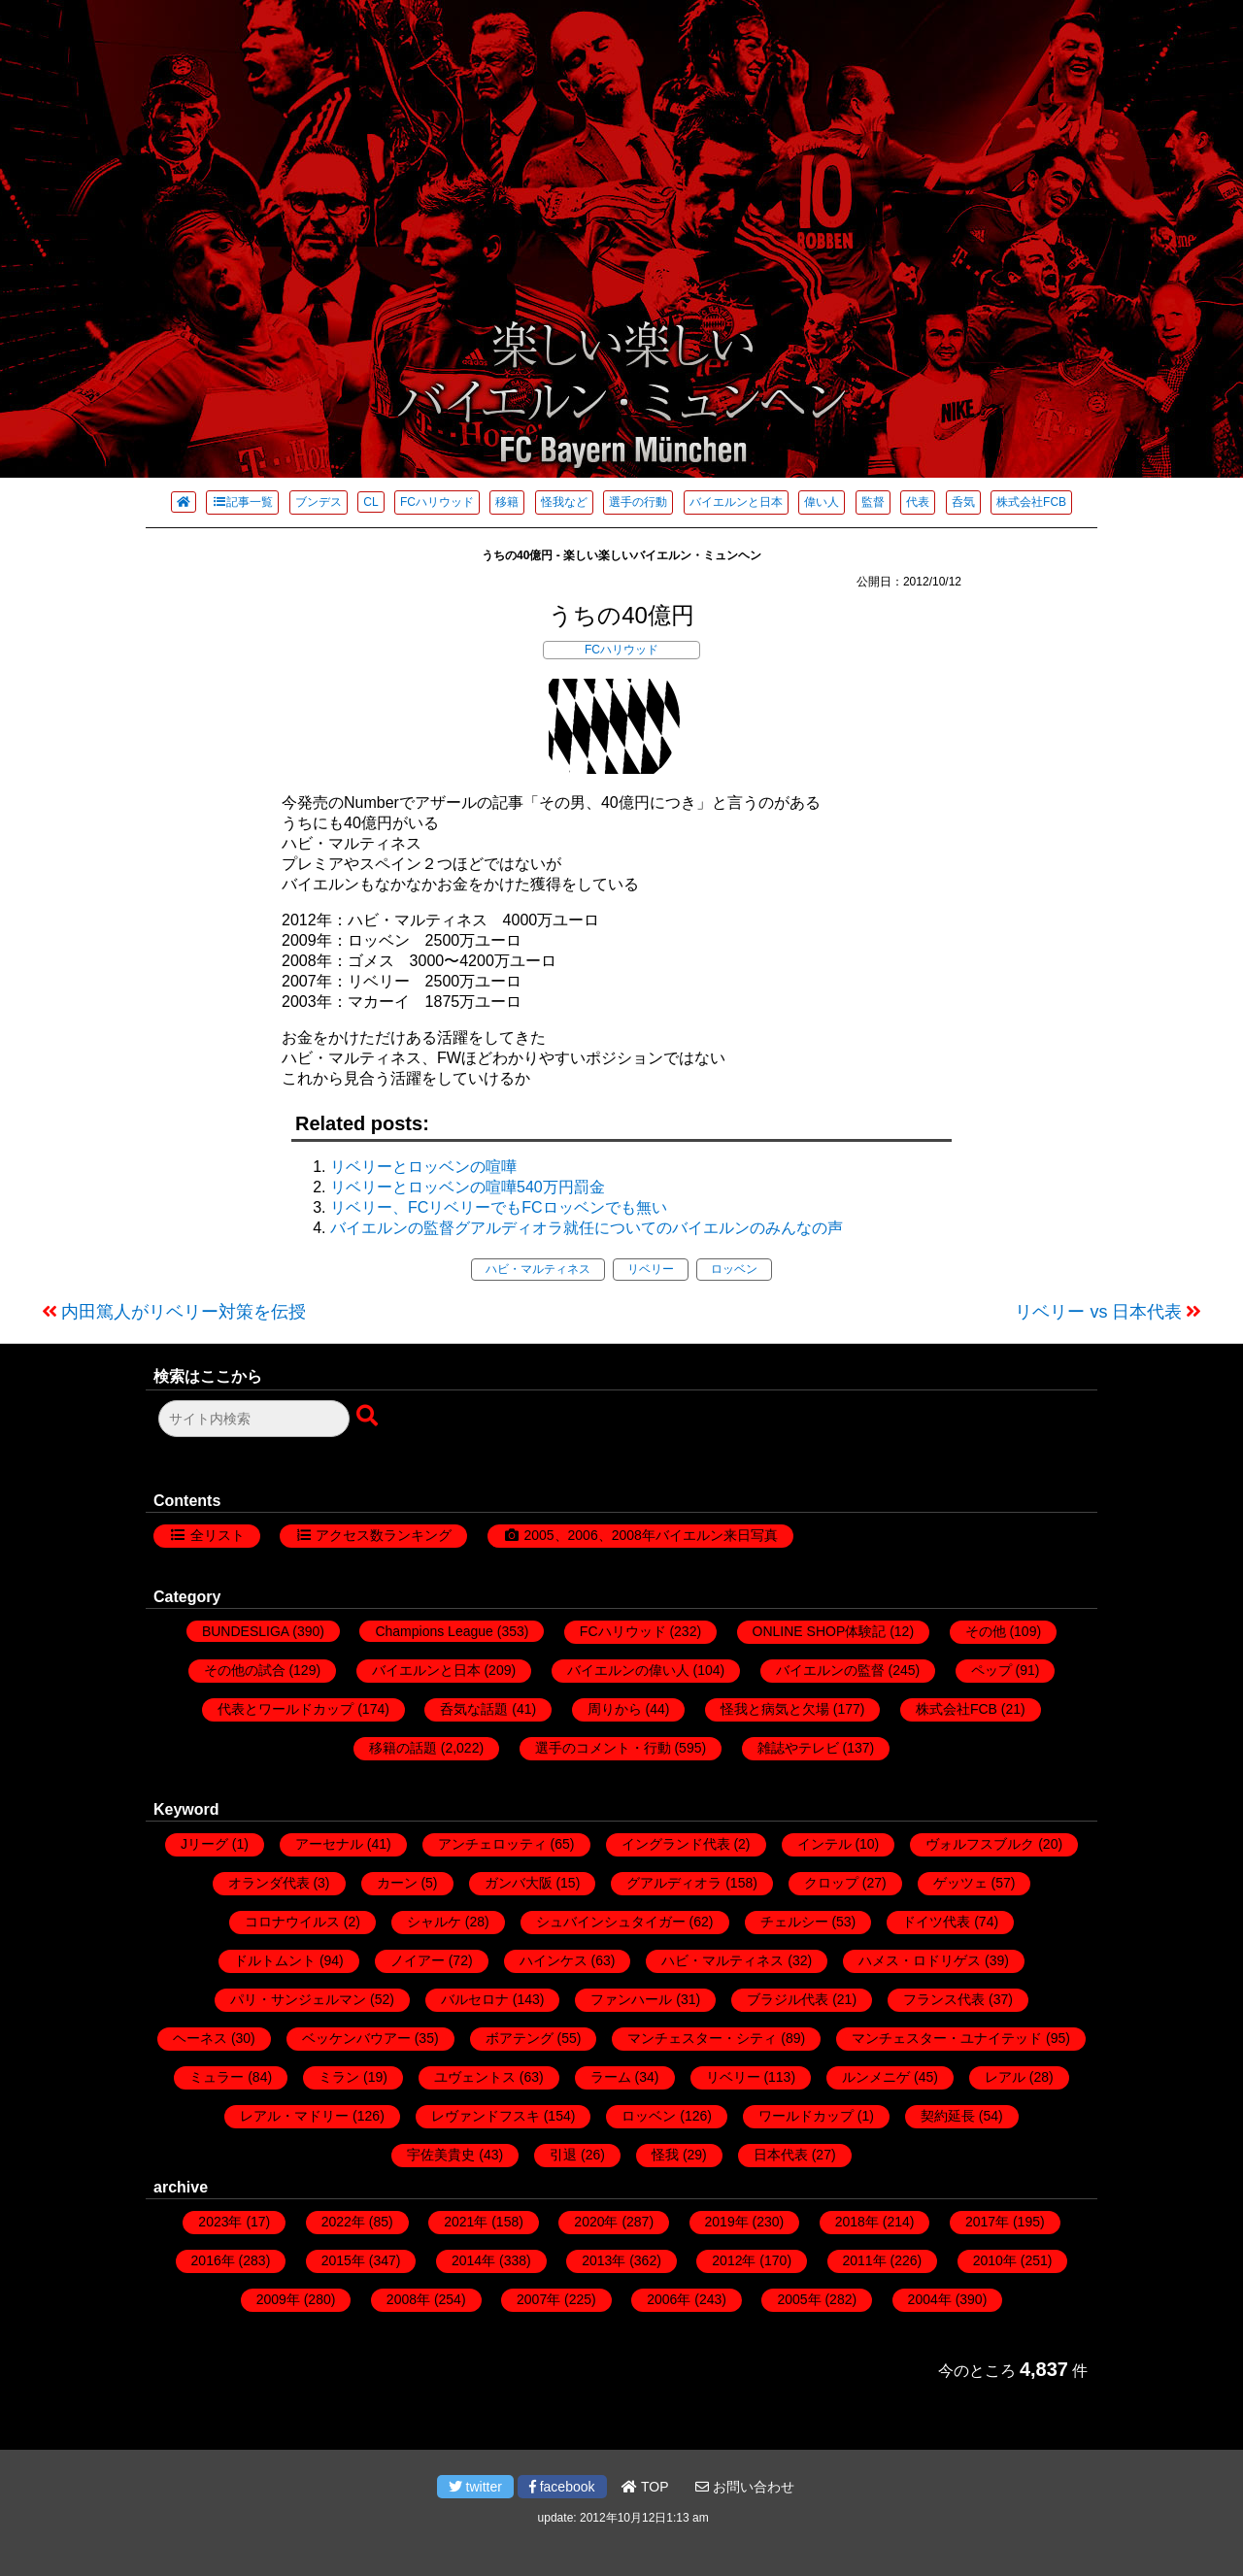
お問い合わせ (744, 2486)
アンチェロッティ (492, 1844)
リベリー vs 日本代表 (1098, 1311)
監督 (873, 502)
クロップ (831, 1882)
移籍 (507, 502)
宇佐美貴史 (441, 2154)
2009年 (278, 2299)
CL (370, 502)
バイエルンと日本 (736, 502)
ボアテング (520, 2038)
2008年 (408, 2299)
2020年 (596, 2221)
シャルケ (434, 1921)
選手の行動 (638, 502)
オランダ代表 (269, 1882)
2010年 (995, 2260)
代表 (917, 502)
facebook (562, 2486)
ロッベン (734, 1269)
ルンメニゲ (876, 2077)
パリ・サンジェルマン (298, 1999)
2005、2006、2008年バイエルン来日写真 (650, 1535)
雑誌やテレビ (798, 1748)
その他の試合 (245, 1670)
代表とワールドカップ (285, 1709)
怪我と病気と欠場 (775, 1709)
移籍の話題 (403, 1748)
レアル (1005, 2077)
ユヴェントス (475, 2077)
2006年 (668, 2299)
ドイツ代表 (936, 1921)
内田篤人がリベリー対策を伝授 (183, 1311)
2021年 (465, 2221)
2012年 (734, 2260)
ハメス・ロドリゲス (919, 1960)
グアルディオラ (674, 1882)
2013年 (603, 2260)
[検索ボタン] (369, 1416)
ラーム (610, 2077)
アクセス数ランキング (384, 1535)
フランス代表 (944, 1999)
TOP (645, 2486)
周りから (615, 1709)
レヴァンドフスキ (485, 2116)
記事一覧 (242, 502)
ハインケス (554, 1960)
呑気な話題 (474, 1709)
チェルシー (794, 1921)
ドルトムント (275, 1960)
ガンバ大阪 (519, 1882)
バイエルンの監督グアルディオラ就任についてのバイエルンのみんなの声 (586, 1228)
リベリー (650, 1269)
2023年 (220, 2221)
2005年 (799, 2299)
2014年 (473, 2260)
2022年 (343, 2221)
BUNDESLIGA (245, 1631)
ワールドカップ (806, 2116)
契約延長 (948, 2116)
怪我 (665, 2154)
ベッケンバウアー (356, 2038)
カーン (397, 1882)
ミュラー (216, 2077)
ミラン (339, 2077)
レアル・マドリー (294, 2116)
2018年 (857, 2221)
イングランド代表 (676, 1844)
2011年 (865, 2260)
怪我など (564, 502)
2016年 (213, 2260)
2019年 (727, 2221)
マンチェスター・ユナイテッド (947, 2038)
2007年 (538, 2299)
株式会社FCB (1031, 502)
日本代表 (781, 2154)
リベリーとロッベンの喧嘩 (423, 1166)
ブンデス (318, 502)
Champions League (433, 1631)
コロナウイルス (292, 1921)
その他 (985, 1631)
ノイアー (417, 1960)
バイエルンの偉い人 (628, 1670)
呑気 (963, 502)
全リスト (217, 1535)
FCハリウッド (437, 502)
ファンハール (631, 1999)
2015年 (343, 2260)
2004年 (930, 2299)
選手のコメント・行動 (603, 1748)
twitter (475, 2486)
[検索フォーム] (254, 1418)
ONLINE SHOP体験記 (820, 1631)
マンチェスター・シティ (702, 2038)
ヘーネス (200, 2038)
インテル (824, 1844)
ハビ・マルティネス (538, 1269)
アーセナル (329, 1844)
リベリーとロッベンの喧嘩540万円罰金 (467, 1187)
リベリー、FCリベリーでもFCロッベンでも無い (498, 1207)
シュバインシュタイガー (611, 1921)
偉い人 (821, 502)
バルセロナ (475, 1999)
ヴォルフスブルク (979, 1844)
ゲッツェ (960, 1882)
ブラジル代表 (787, 1999)
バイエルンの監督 (830, 1670)
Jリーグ (204, 1844)
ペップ (991, 1670)
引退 (563, 2154)
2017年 (987, 2221)
